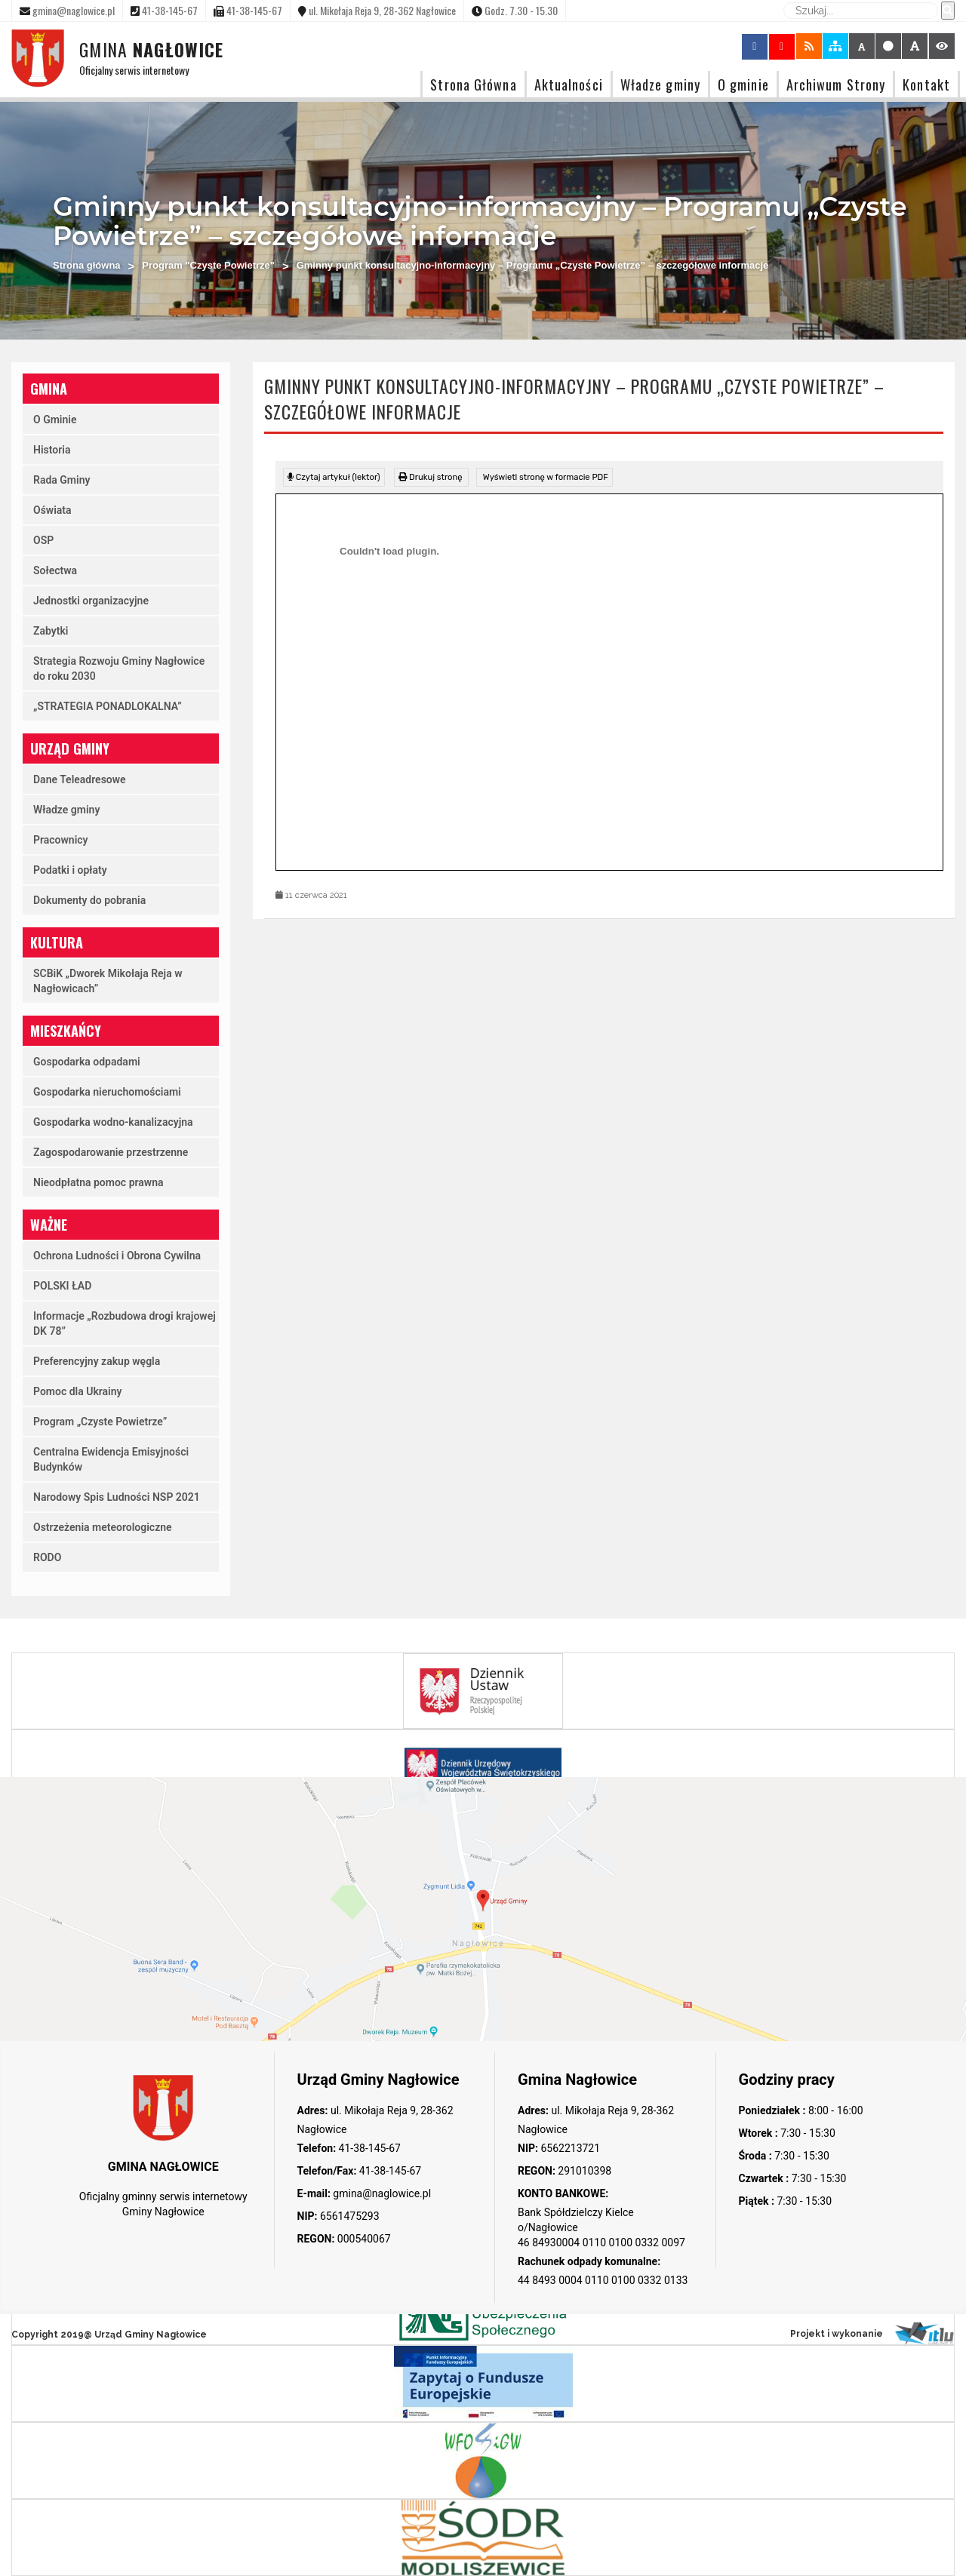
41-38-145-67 (368, 2148)
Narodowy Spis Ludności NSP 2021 (116, 1497)
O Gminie (54, 419)
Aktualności (568, 84)
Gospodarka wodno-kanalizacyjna (113, 1122)
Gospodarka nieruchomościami (107, 1092)
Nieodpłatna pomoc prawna (98, 1182)
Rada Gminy (61, 480)
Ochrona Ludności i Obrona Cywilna (117, 1256)
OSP (43, 540)
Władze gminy (660, 84)
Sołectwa (55, 570)
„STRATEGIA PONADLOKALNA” (107, 706)
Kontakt (926, 84)
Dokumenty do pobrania (89, 900)
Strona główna (87, 265)
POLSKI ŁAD (62, 1286)
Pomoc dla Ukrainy (77, 1391)
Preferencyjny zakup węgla (96, 1361)
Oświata (52, 510)
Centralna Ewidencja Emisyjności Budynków (111, 1459)
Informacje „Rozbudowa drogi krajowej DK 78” (124, 1323)
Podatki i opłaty (70, 870)
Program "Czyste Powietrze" (208, 265)
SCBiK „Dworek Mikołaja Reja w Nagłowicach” (108, 980)
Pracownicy (60, 840)
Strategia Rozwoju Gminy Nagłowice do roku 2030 (119, 668)
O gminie (743, 84)
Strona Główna (473, 84)
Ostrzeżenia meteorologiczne (102, 1527)
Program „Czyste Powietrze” (100, 1422)
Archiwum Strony (836, 84)
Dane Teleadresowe (79, 779)
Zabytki (50, 631)
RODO (47, 1557)
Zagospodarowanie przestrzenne (110, 1152)
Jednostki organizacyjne (91, 601)
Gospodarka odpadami (86, 1062)
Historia (51, 450)
